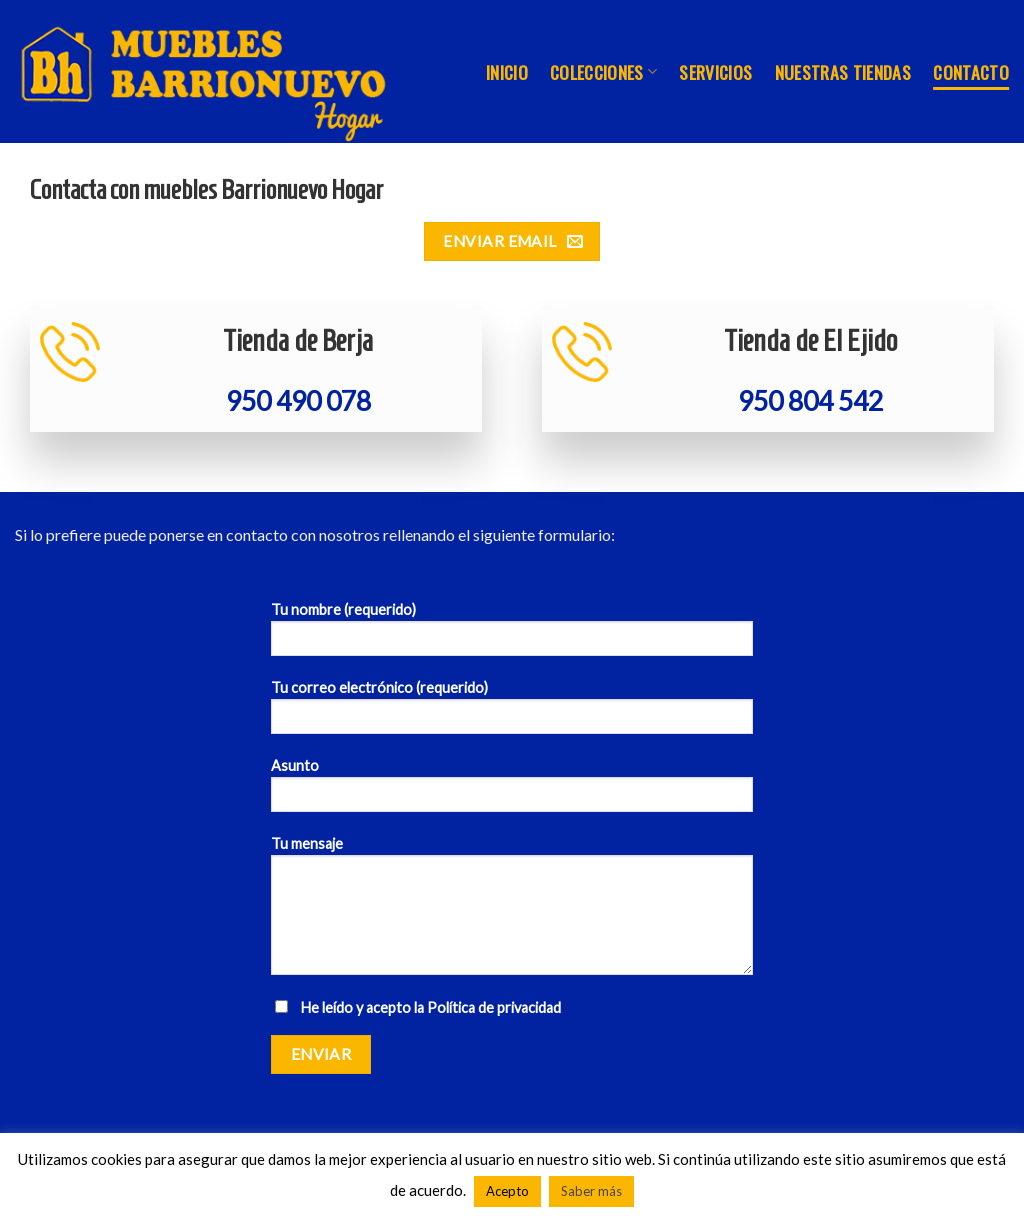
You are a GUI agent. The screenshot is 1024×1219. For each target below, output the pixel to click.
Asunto (512, 791)
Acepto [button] (507, 1191)
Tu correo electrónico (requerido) (512, 713)
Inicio (507, 72)
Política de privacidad (494, 1007)
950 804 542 (810, 401)
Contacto (971, 72)
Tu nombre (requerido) (512, 635)
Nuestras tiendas (843, 72)
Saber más (591, 1191)
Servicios (715, 72)
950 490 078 (298, 401)
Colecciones (603, 72)
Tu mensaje (512, 912)
